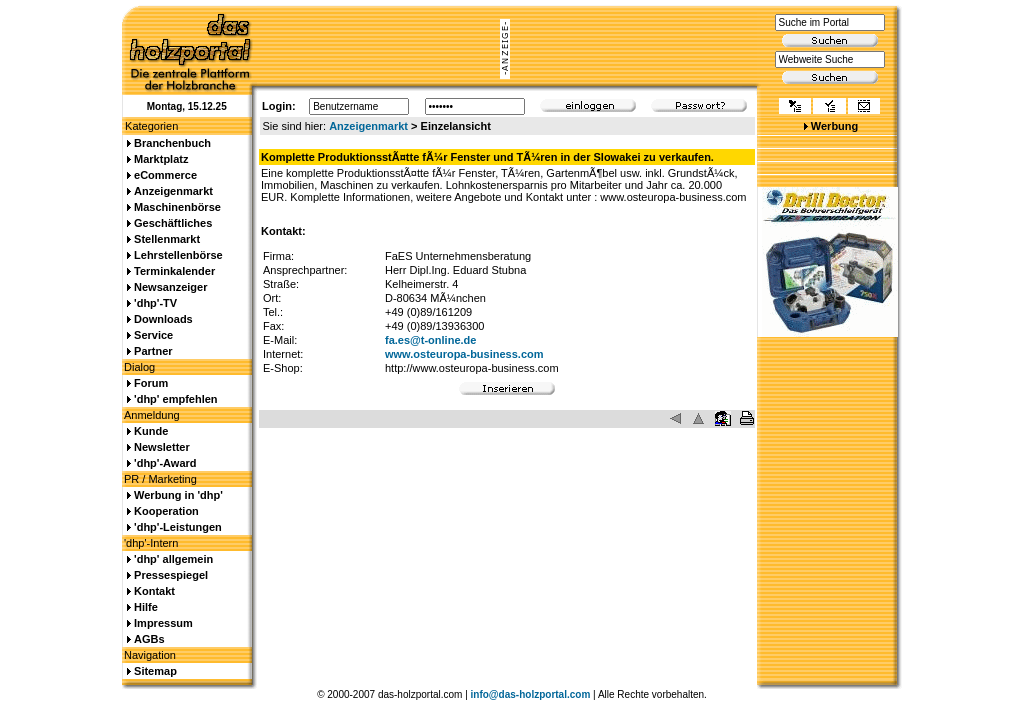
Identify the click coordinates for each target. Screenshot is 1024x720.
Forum (151, 383)
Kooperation (166, 511)
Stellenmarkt (167, 239)
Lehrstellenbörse (178, 255)
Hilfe (146, 607)
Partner (153, 351)
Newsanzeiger (170, 287)
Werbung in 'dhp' (178, 495)
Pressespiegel (171, 575)
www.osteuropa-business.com (464, 354)
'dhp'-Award (165, 463)
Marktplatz (161, 159)
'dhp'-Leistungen (178, 527)
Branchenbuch (172, 143)
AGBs (149, 639)
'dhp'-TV (155, 303)
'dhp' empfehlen (175, 399)
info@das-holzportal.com (531, 694)
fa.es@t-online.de (430, 340)
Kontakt (154, 591)
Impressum (163, 623)
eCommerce (165, 175)
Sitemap (155, 671)
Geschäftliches (173, 223)
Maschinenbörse (177, 207)
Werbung (834, 126)
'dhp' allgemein (173, 559)
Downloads (163, 319)
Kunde (151, 431)
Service (153, 335)
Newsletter (162, 447)
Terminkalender (174, 271)
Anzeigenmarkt (368, 126)
